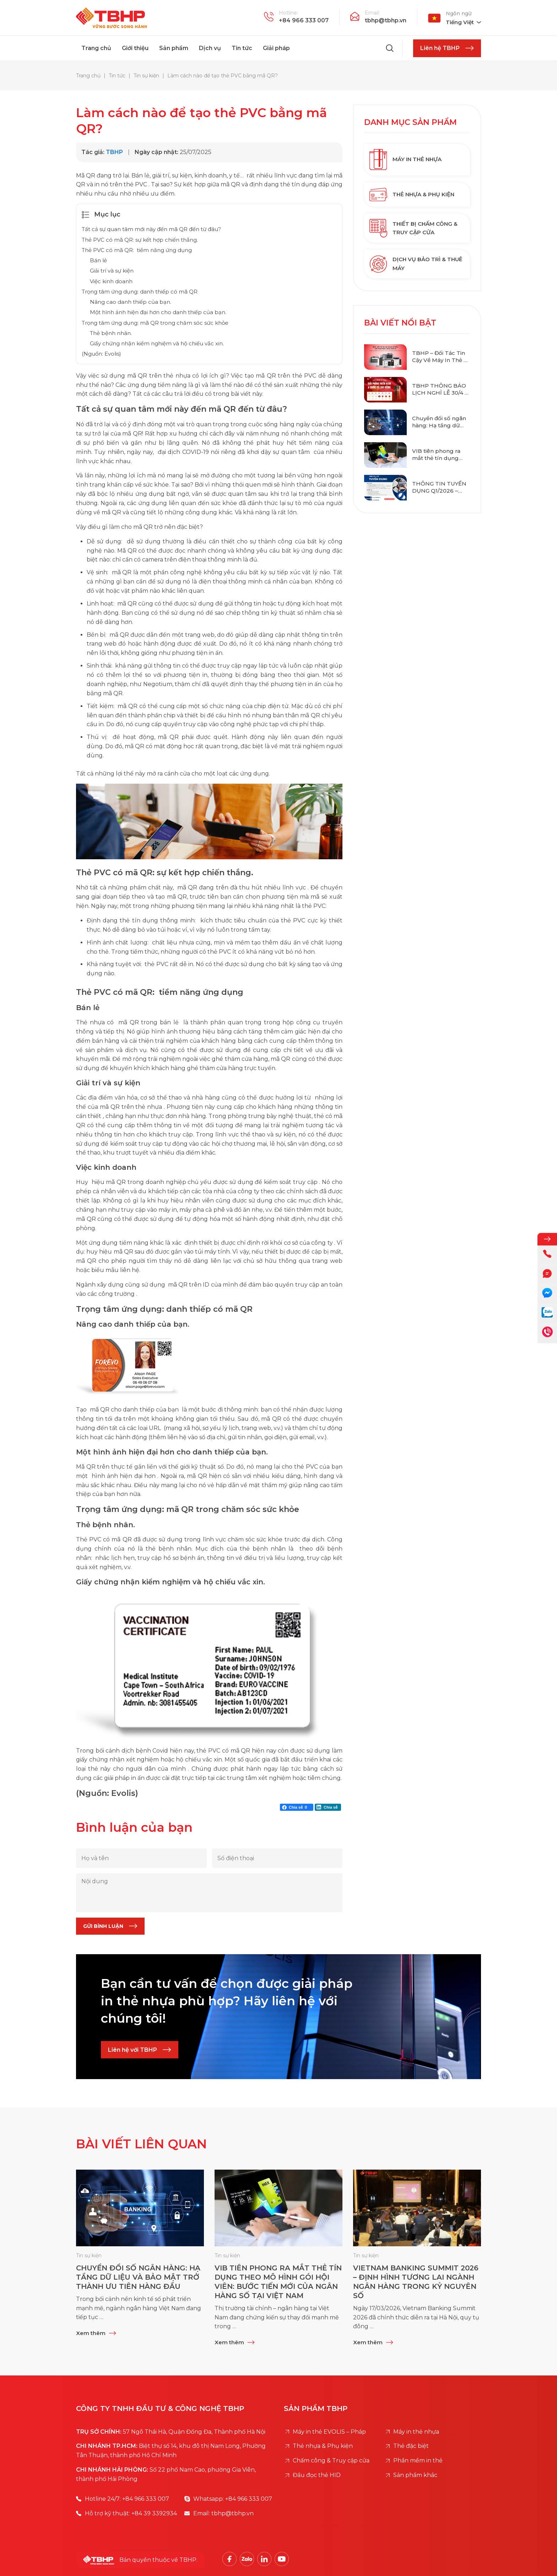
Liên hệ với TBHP (132, 2049)
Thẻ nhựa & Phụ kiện (411, 195)
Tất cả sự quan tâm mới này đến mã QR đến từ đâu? (151, 229)
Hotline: (288, 13)
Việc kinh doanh (111, 281)
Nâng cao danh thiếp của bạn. (130, 301)
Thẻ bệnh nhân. (111, 333)
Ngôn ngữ (458, 13)
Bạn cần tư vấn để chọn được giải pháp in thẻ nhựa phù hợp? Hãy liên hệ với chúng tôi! (226, 2000)
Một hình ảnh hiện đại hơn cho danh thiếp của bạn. (158, 312)
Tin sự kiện (89, 2255)
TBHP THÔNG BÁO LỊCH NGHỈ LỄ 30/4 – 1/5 (439, 389)
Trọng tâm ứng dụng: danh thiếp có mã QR (140, 291)
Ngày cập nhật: (157, 152)
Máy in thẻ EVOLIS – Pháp (329, 2431)
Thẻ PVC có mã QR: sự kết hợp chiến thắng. (140, 239)
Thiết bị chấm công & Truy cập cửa (413, 228)
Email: (372, 13)
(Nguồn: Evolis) (101, 353)
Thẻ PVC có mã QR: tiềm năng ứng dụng (137, 250)
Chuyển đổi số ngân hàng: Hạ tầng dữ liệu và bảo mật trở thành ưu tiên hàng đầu (439, 422)
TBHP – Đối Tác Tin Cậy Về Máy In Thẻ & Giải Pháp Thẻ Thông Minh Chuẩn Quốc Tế (440, 356)
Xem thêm (91, 2333)
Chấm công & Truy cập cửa (331, 2460)
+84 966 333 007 (304, 20)
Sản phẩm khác (415, 2475)
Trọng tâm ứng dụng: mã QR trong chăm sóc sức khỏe (155, 322)
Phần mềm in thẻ (418, 2460)
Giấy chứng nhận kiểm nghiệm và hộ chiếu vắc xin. (157, 343)
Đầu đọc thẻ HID (317, 2475)
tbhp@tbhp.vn (385, 20)
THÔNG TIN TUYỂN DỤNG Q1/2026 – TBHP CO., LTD (439, 487)
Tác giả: (93, 152)
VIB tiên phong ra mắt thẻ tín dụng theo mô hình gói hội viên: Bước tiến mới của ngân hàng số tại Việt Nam (440, 454)
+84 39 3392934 (154, 2513)
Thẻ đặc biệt (411, 2446)
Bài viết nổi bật (400, 323)
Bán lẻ (98, 260)
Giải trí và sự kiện (112, 270)
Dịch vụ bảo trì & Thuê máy (415, 264)
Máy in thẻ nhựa (405, 159)
